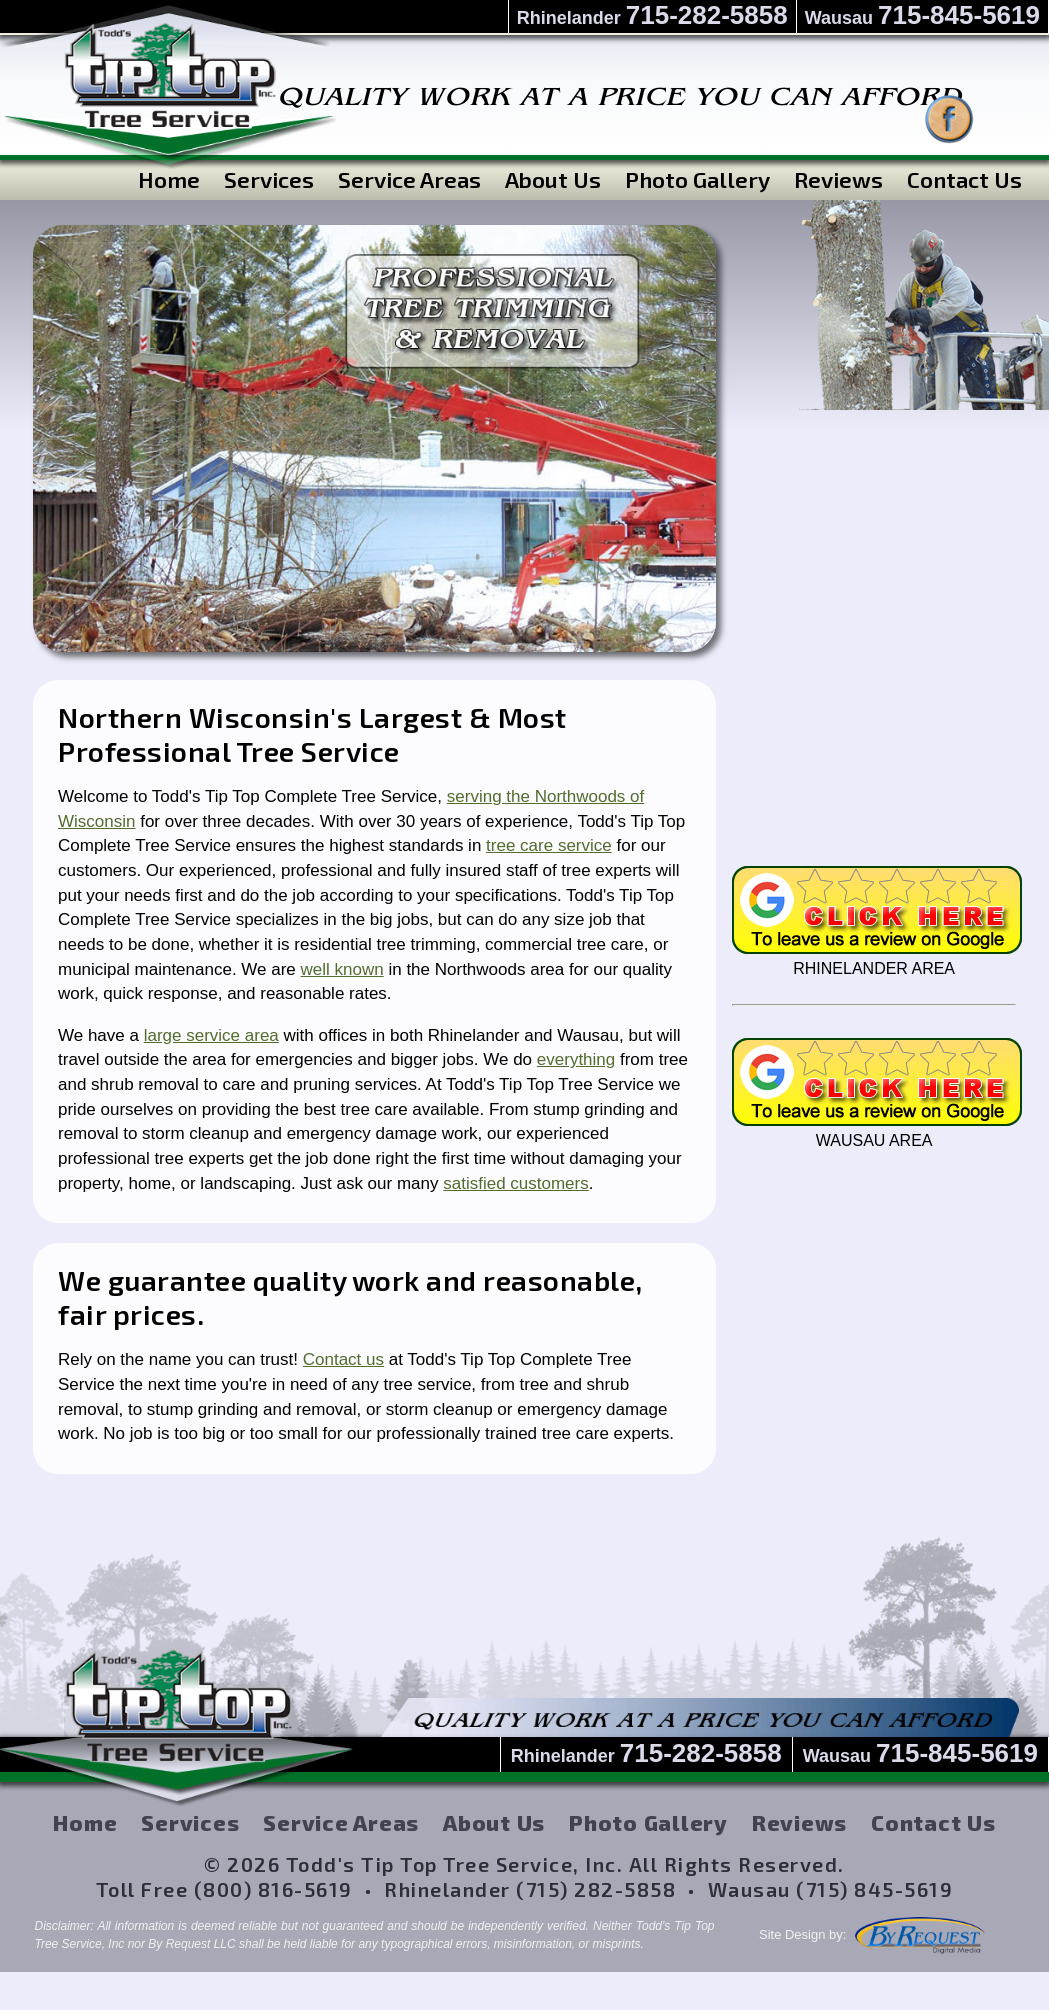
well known (342, 969)
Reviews (838, 178)
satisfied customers (516, 1183)
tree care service (549, 845)
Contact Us (964, 178)
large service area (211, 1035)
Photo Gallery (697, 178)
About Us (553, 178)
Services (269, 178)
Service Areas (409, 178)
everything (576, 1059)
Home (169, 178)
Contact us (343, 1359)
